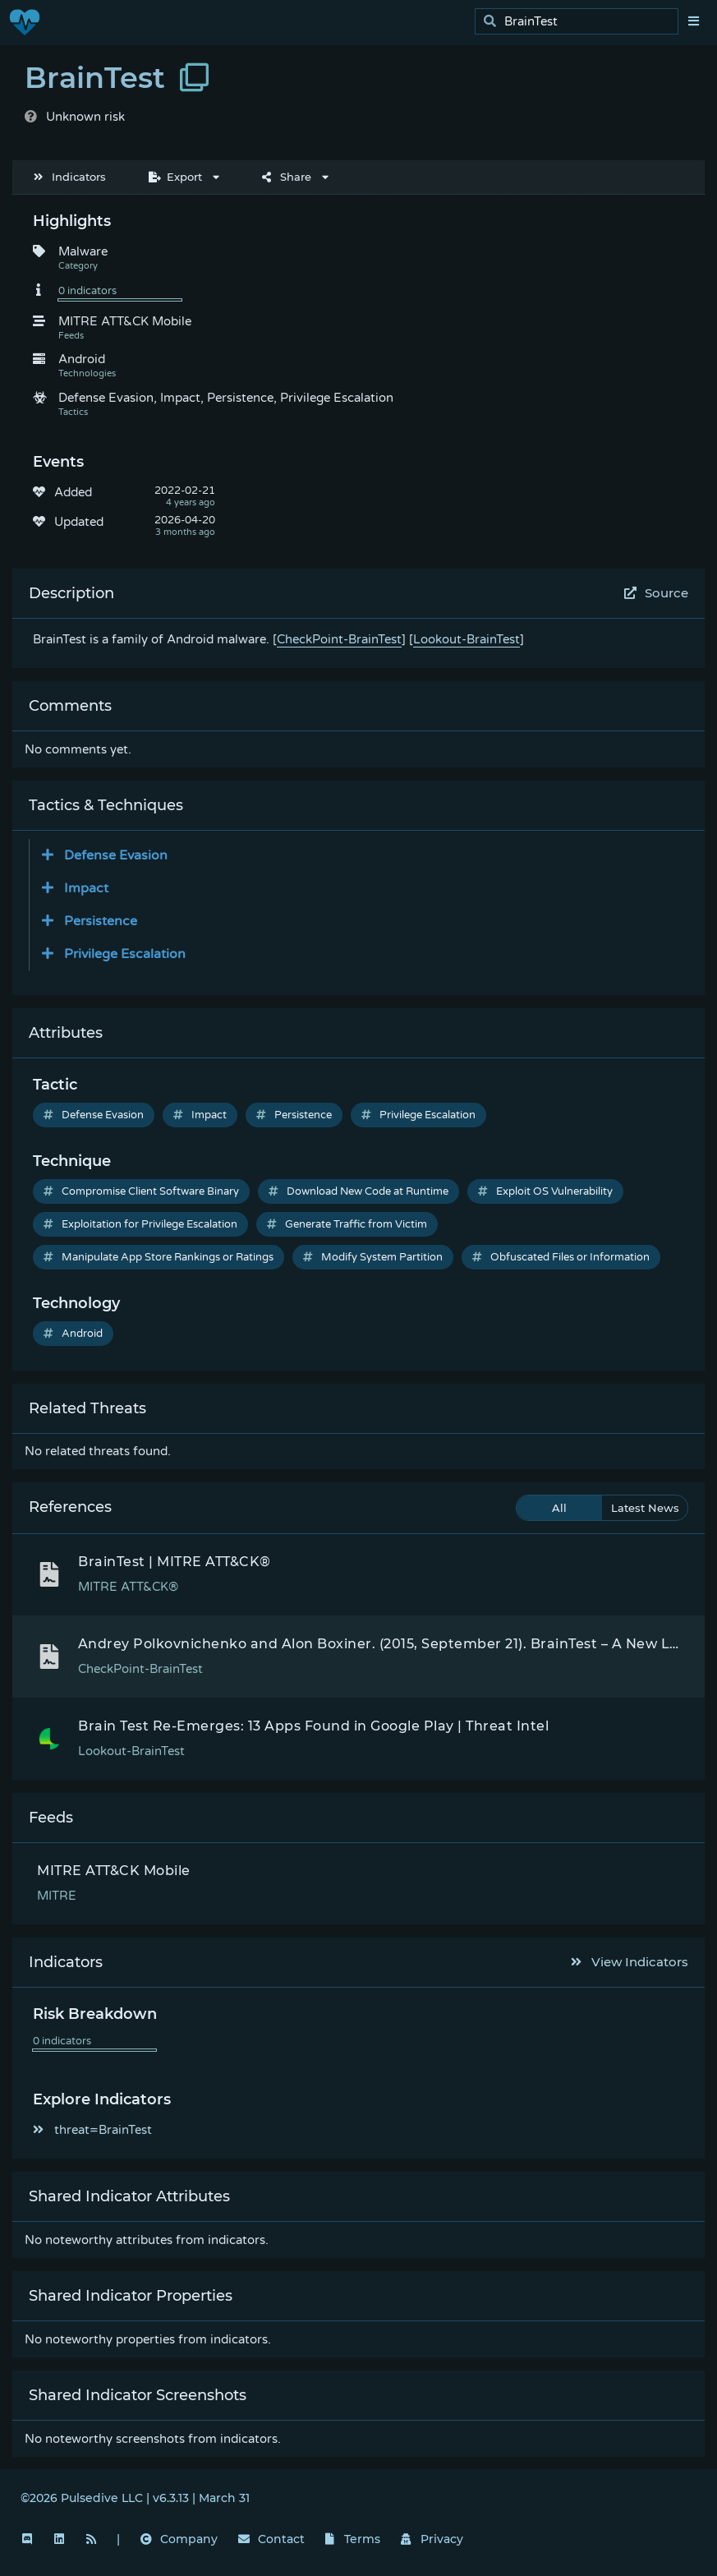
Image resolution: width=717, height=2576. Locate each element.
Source (656, 593)
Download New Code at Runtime (358, 1191)
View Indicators (630, 1962)
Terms (353, 2539)
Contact (271, 2539)
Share (286, 176)
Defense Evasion (94, 1115)
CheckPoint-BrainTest (339, 639)
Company (179, 2539)
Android (73, 1333)
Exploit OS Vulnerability (545, 1191)
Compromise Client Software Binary (141, 1191)
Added (73, 492)
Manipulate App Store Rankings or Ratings (158, 1257)
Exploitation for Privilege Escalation (140, 1224)
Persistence (294, 1115)
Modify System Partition (373, 1257)
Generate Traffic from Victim (347, 1224)
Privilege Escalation (418, 1115)
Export (175, 176)
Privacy (432, 2539)
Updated (78, 521)
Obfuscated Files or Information (561, 1257)
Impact (200, 1115)
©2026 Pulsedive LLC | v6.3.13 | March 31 (135, 2498)
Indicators (70, 176)
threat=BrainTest (92, 2129)
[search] (581, 22)
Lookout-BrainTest (466, 639)
